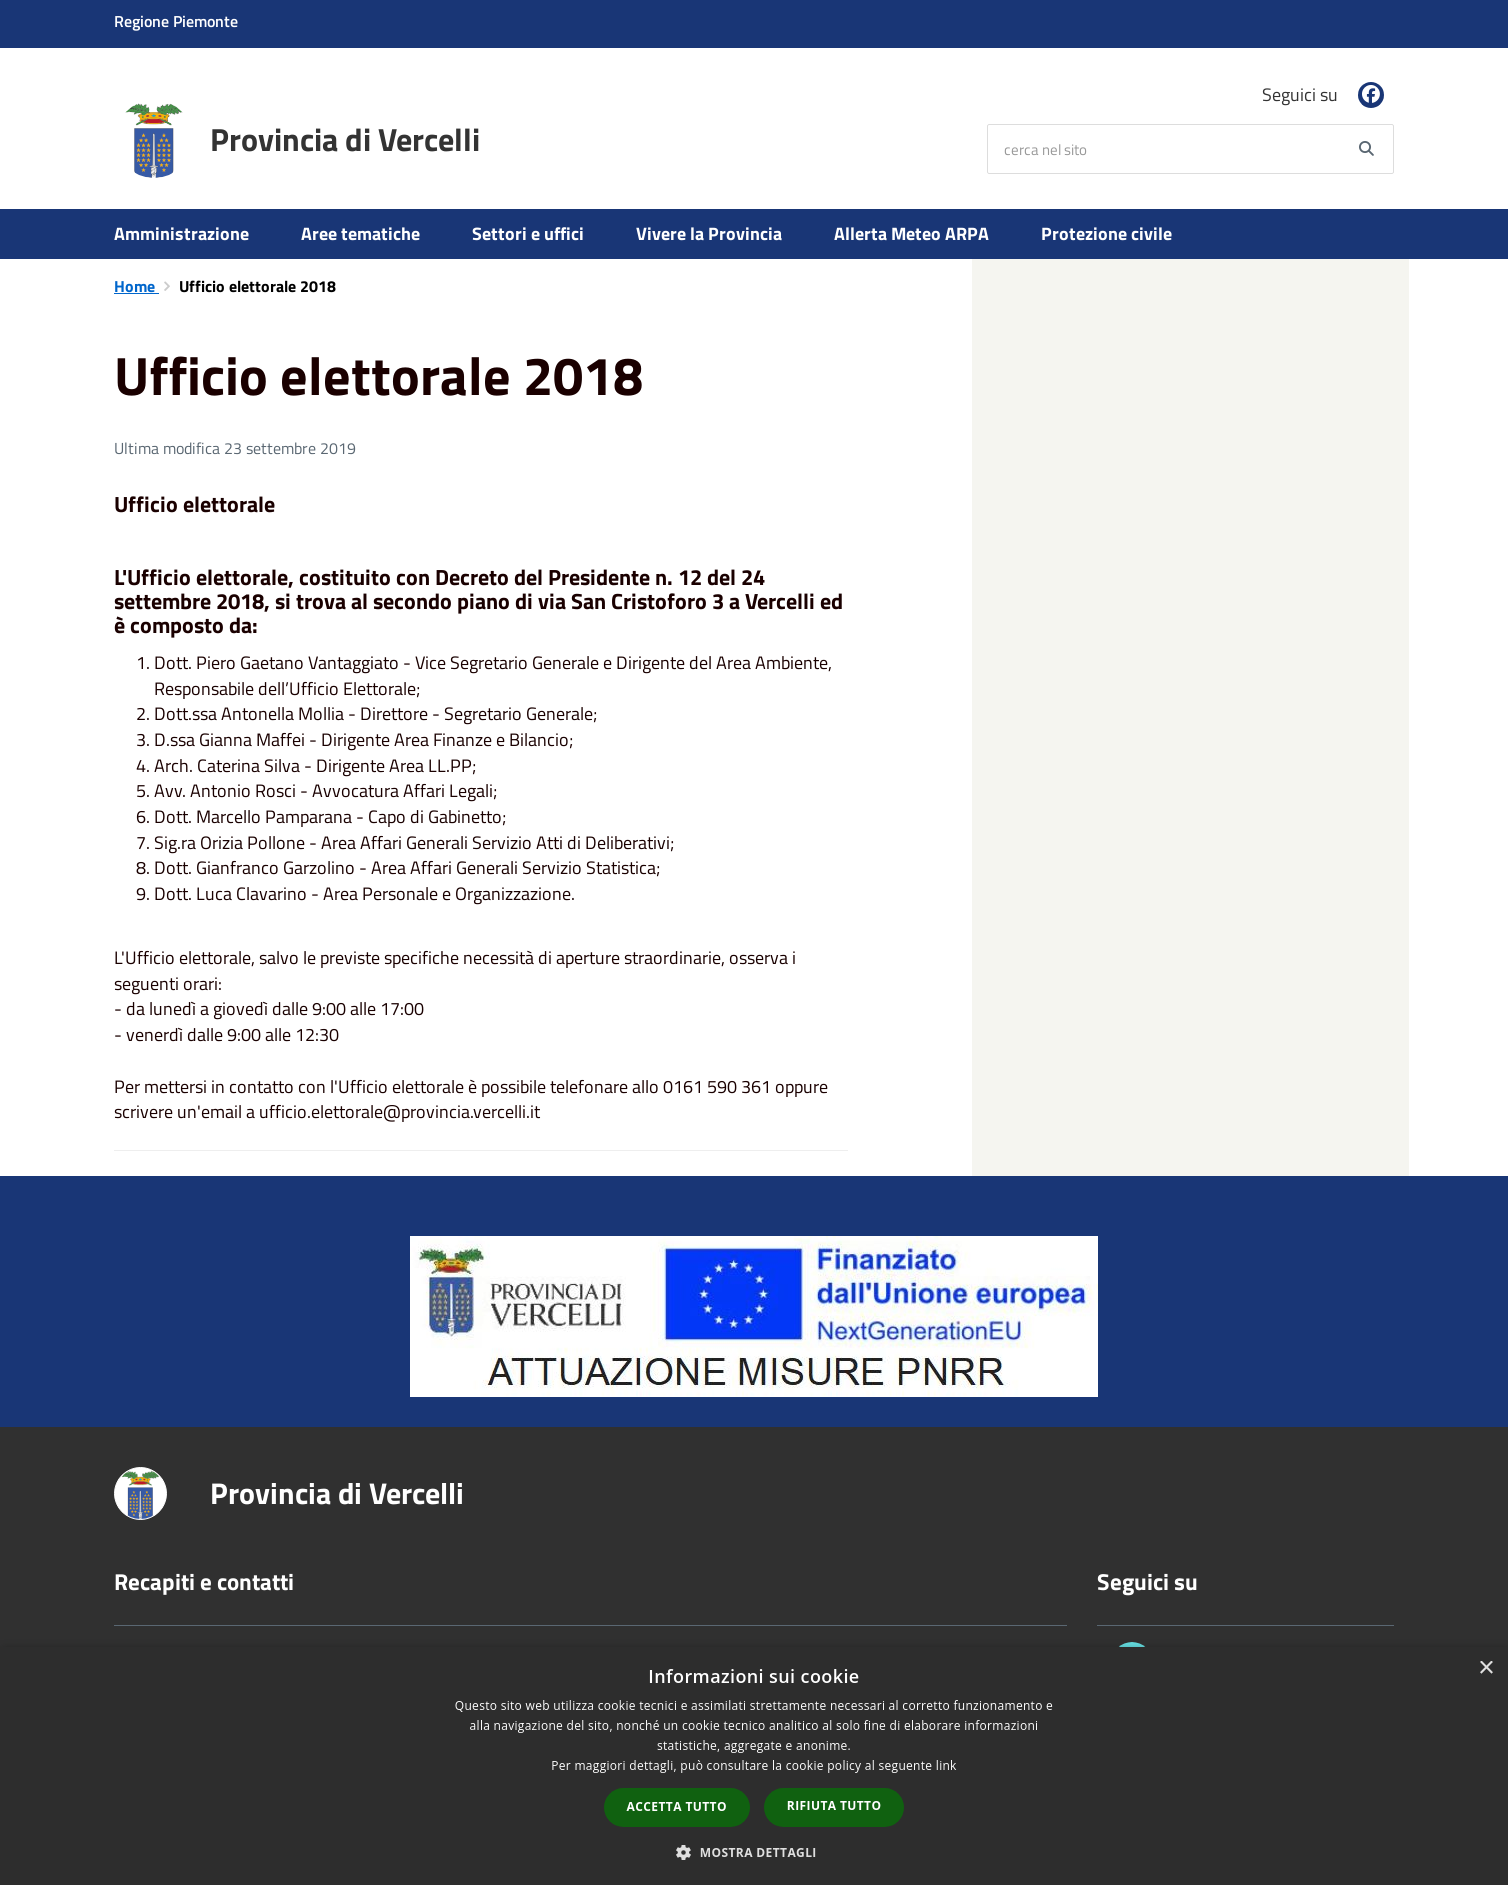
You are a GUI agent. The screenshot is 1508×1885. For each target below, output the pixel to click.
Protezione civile (1106, 233)
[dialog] (754, 1766)
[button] (754, 1851)
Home (136, 286)
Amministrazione (181, 233)
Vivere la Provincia (709, 233)
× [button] (1485, 1668)
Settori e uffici (528, 233)
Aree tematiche (360, 233)
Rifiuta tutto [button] (834, 1805)
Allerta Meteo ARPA (911, 233)
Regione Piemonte (176, 21)
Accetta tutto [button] (677, 1806)
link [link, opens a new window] (946, 1765)
